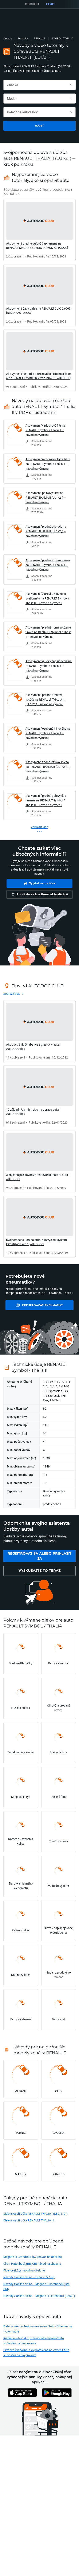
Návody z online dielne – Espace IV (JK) (29, 2277)
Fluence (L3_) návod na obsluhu (24, 2270)
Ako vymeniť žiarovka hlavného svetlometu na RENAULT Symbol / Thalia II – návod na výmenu (47, 598)
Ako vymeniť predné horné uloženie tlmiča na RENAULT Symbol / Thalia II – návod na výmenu (48, 632)
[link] (39, 230)
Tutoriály (23, 38)
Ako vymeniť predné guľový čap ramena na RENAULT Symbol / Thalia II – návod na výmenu (45, 800)
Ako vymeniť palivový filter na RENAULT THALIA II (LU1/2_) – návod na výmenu (45, 497)
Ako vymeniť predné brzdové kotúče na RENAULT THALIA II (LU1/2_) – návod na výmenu (44, 699)
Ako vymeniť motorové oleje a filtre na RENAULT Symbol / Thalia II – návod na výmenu (47, 463)
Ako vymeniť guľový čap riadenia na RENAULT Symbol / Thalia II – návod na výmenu (48, 665)
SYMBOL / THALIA (62, 38)
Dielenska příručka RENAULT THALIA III (28, 2220)
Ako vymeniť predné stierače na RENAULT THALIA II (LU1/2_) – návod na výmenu (45, 531)
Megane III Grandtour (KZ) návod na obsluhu (32, 2257)
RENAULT (40, 38)
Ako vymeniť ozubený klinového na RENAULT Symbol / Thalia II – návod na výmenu (47, 733)
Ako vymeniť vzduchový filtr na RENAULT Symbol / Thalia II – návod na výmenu (45, 430)
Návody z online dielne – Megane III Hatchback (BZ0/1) (39, 2296)
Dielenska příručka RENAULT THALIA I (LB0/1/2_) (35, 2214)
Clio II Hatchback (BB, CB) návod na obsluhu (32, 2264)
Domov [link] (7, 38)
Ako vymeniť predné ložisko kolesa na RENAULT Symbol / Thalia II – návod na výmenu (47, 565)
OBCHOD (32, 4)
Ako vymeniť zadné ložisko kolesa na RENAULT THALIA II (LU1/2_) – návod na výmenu (47, 766)
